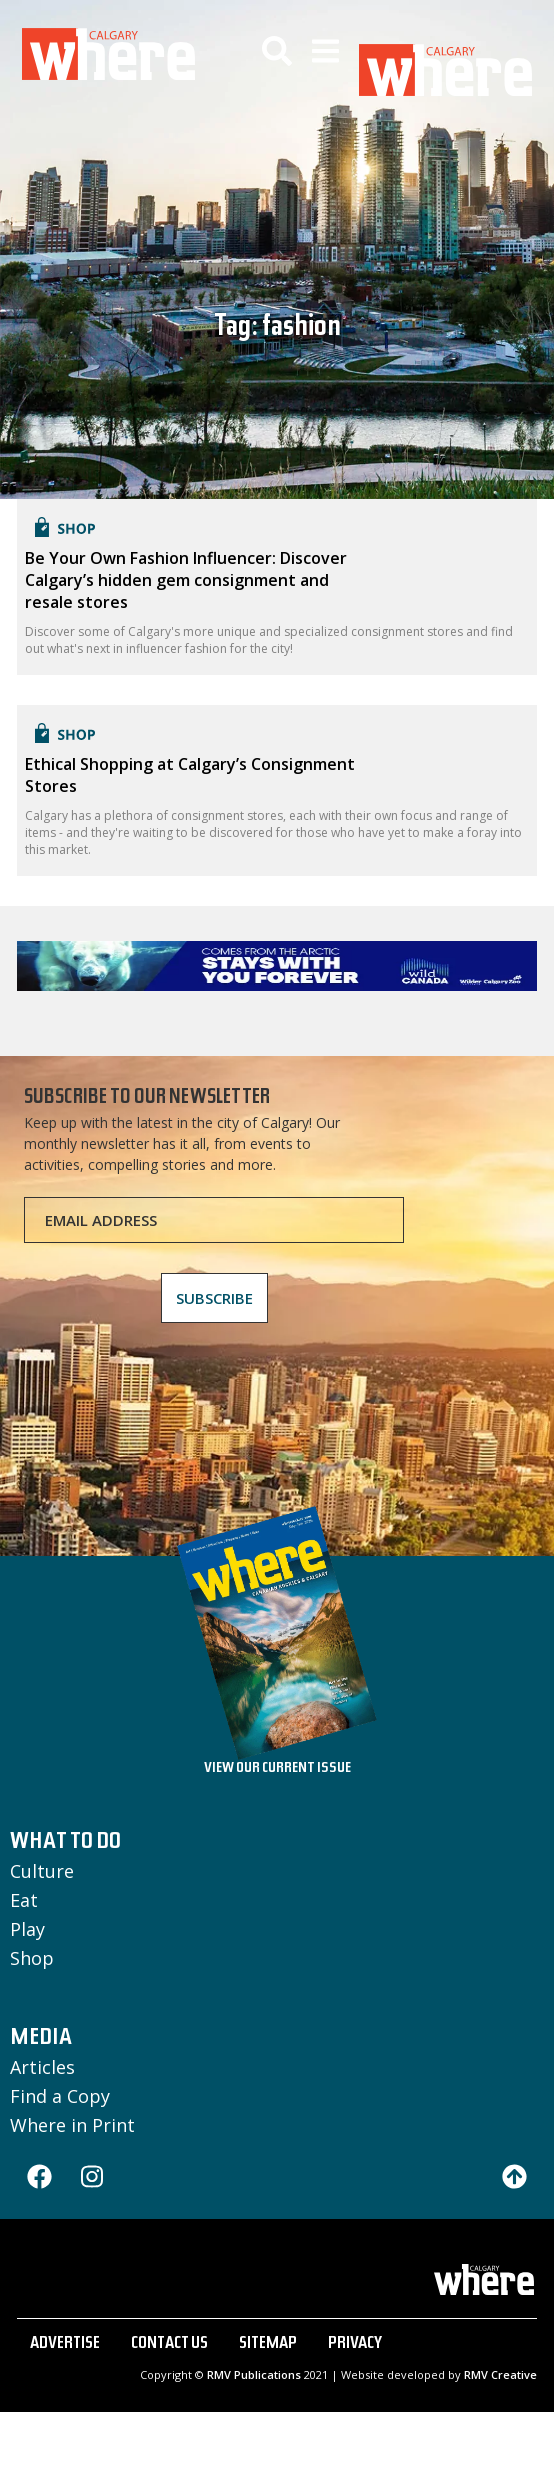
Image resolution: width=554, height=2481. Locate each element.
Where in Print (72, 2125)
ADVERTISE (65, 2345)
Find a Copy (60, 2096)
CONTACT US (169, 2345)
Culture (42, 1871)
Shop (32, 1958)
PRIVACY (355, 2345)
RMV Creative (500, 2374)
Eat (24, 1900)
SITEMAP (268, 2345)
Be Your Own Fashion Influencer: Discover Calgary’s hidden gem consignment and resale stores (186, 580)
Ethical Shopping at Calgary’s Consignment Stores (190, 775)
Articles (42, 2067)
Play (27, 1929)
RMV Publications (254, 2374)
